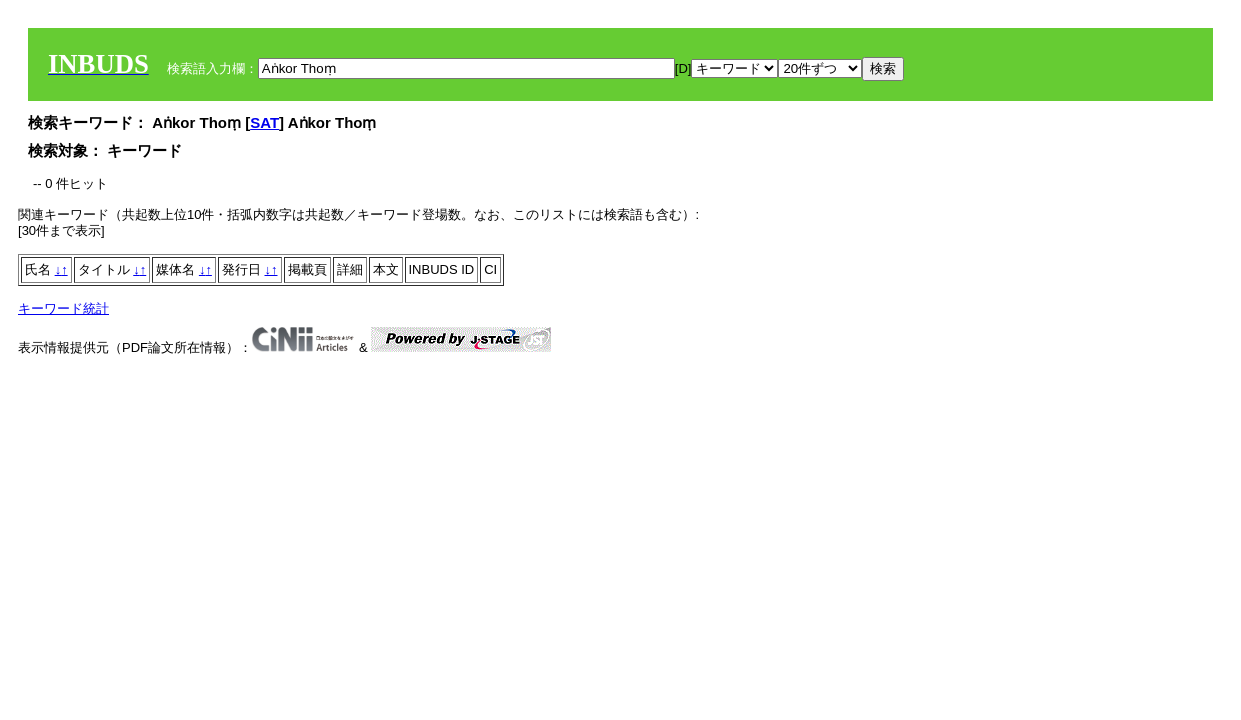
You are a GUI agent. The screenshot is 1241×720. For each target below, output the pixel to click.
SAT (264, 122)
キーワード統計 (63, 308)
